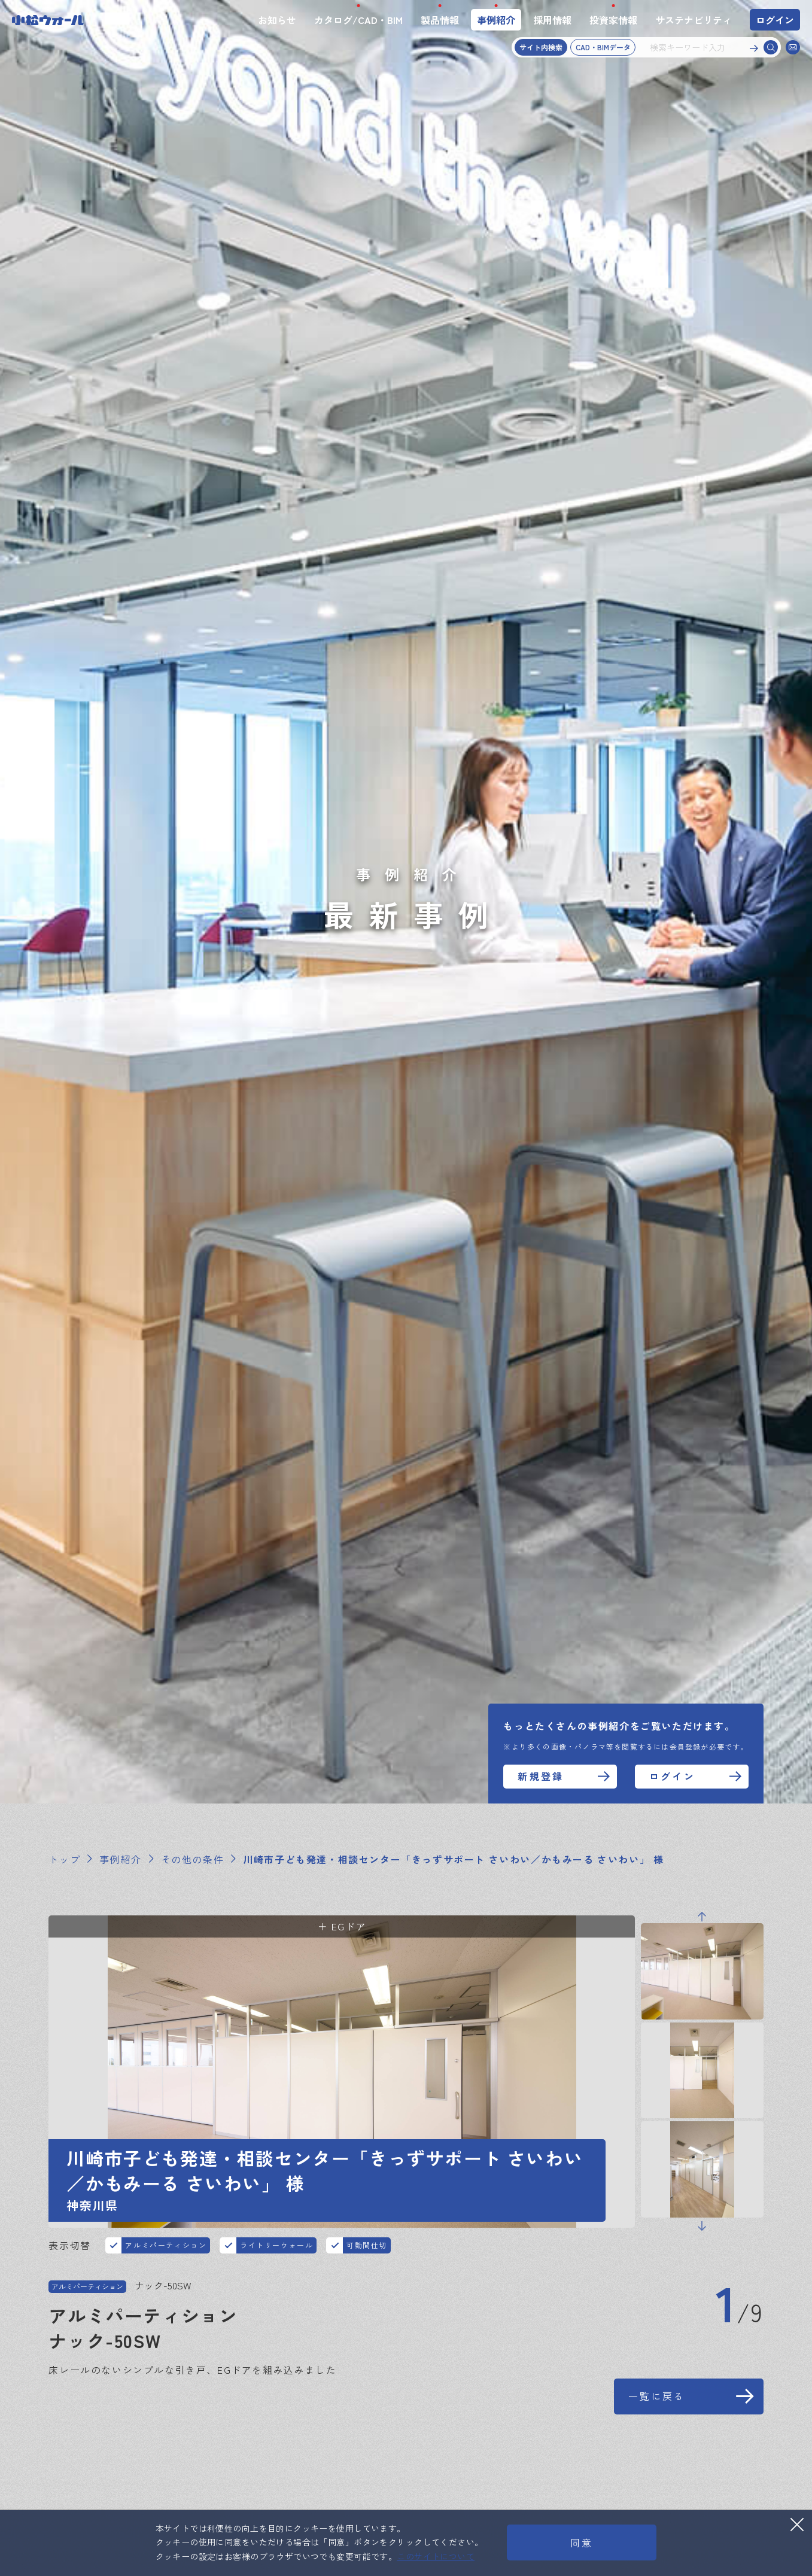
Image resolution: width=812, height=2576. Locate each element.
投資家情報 (613, 20)
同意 (581, 2542)
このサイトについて (436, 2556)
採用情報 (552, 20)
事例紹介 (496, 20)
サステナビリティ (693, 20)
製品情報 (440, 20)
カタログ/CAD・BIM (358, 20)
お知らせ (277, 20)
